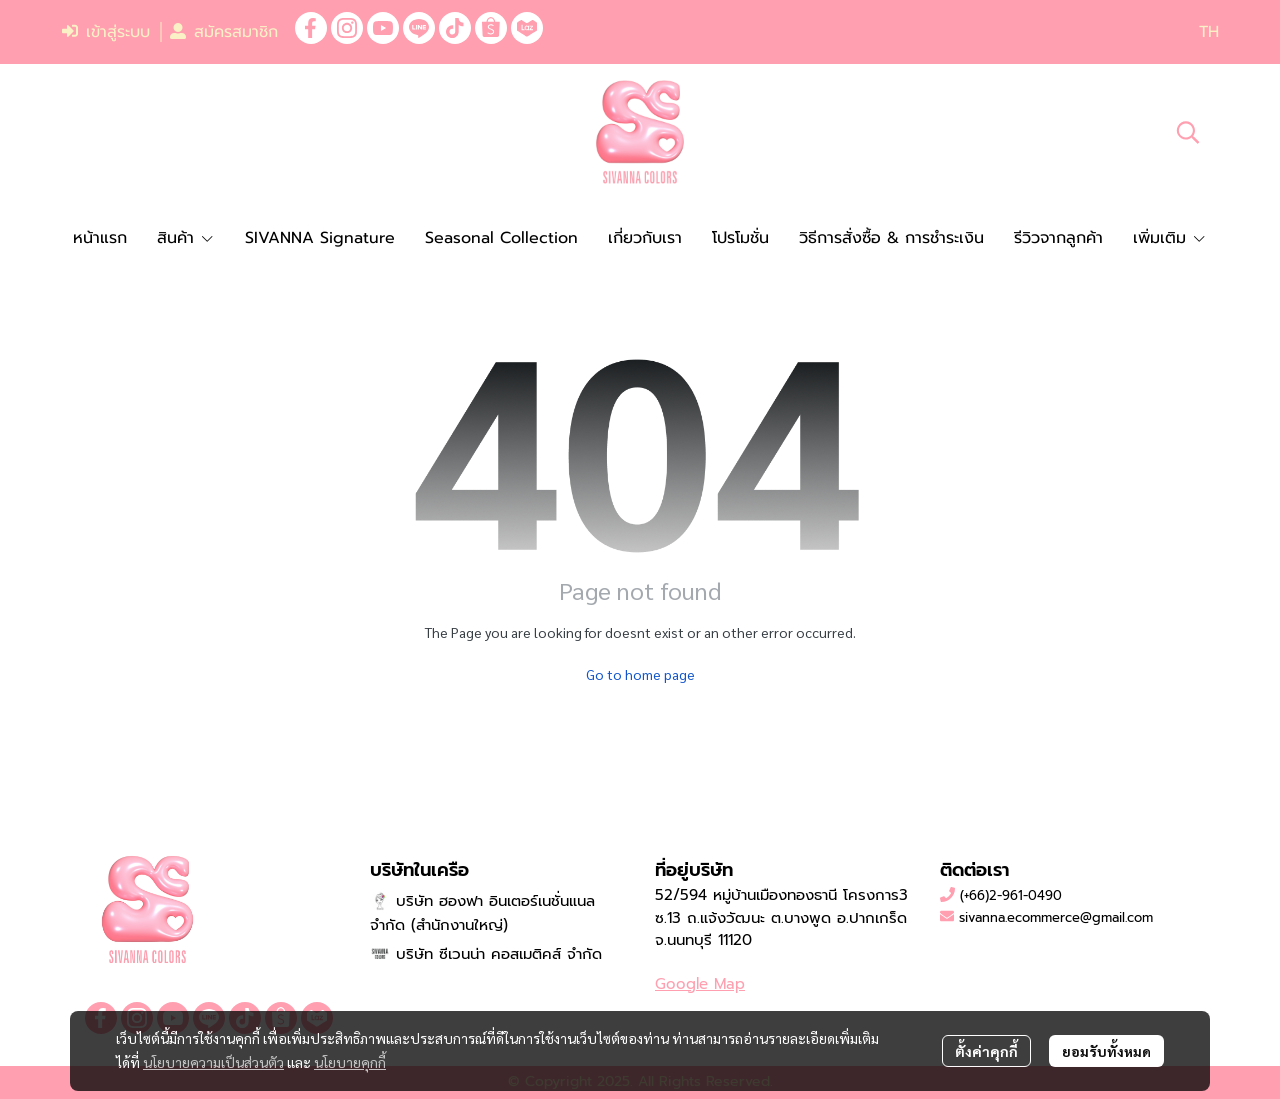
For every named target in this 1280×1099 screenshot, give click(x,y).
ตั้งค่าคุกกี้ (986, 1051)
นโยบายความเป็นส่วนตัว (213, 1062)
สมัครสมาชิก (224, 32)
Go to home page (640, 674)
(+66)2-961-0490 (1011, 895)
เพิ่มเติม (1170, 238)
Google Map (700, 984)
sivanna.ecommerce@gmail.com (1056, 917)
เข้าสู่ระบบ (106, 32)
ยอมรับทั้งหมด (1106, 1051)
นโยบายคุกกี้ (350, 1062)
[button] (1209, 32)
